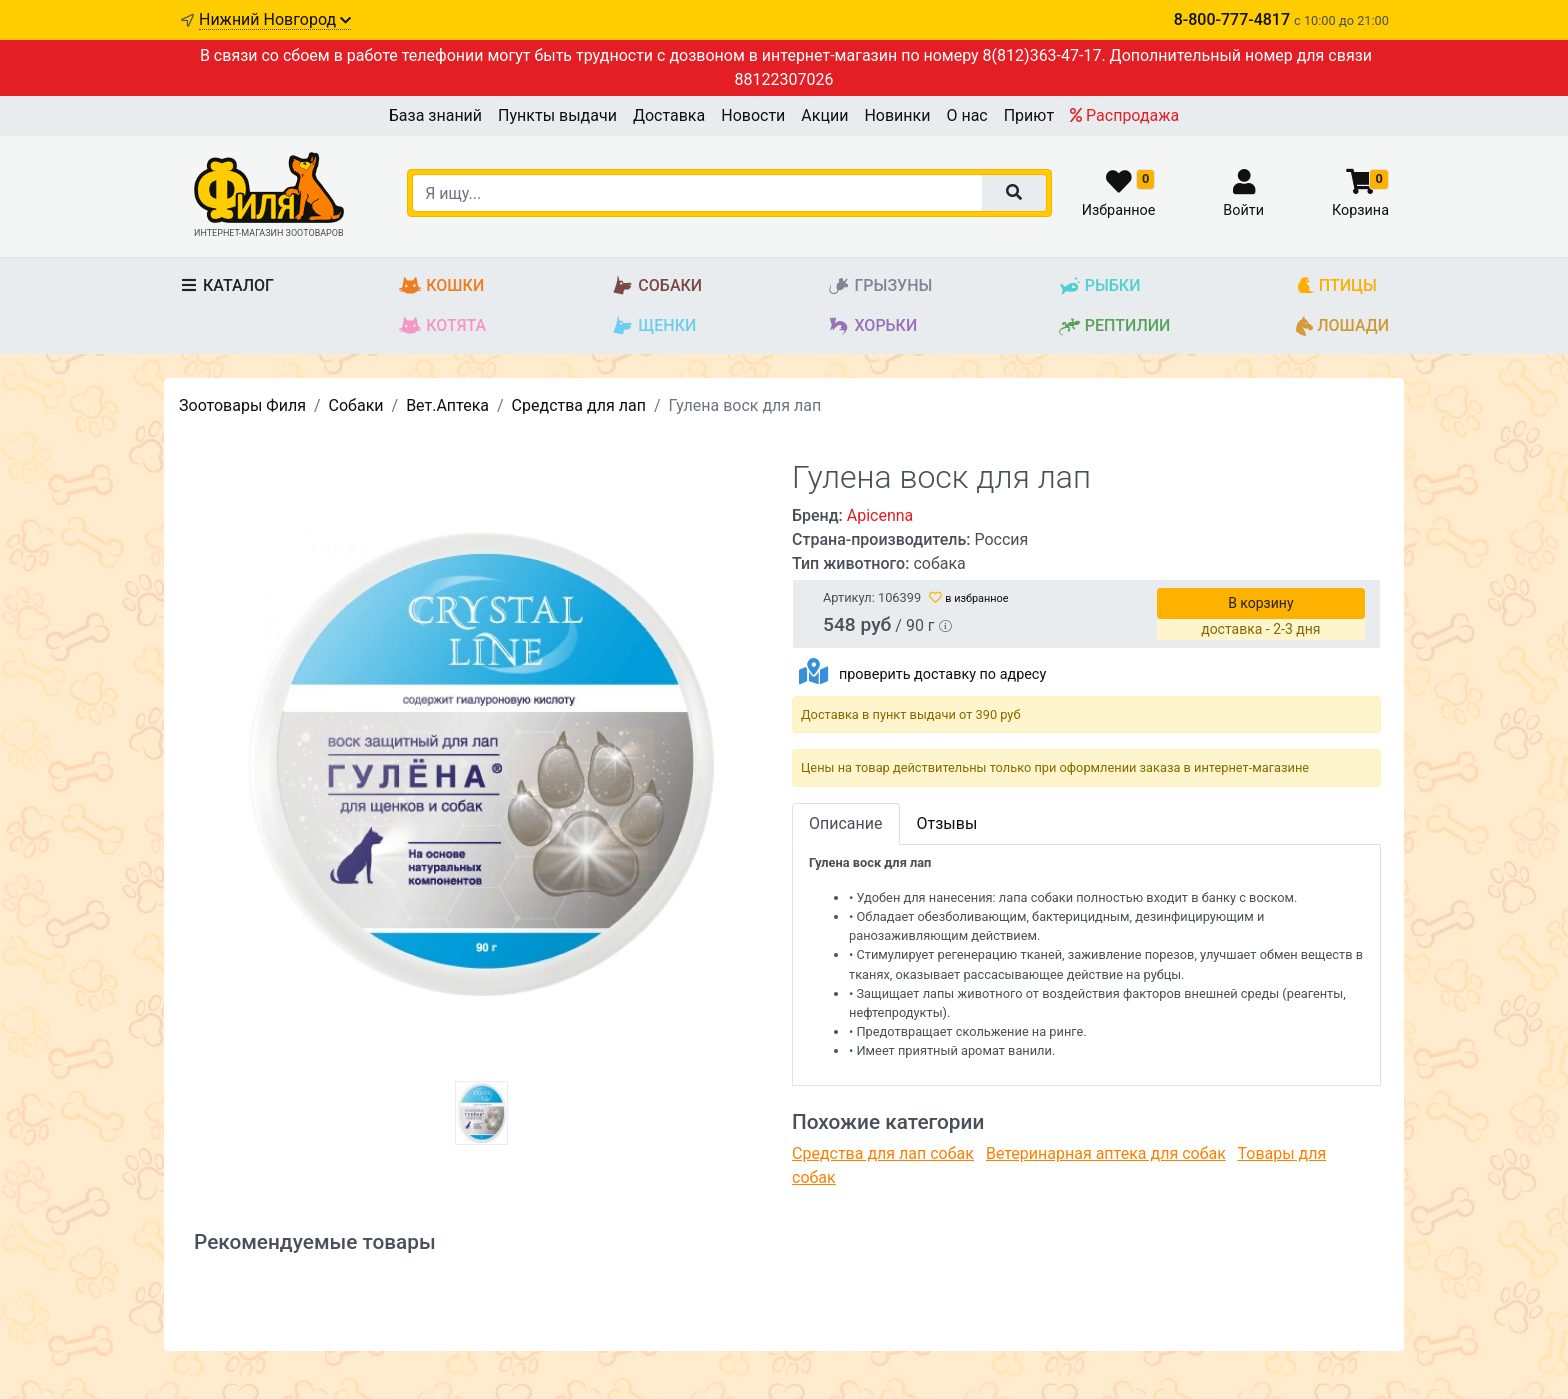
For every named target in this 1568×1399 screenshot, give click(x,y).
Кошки (441, 286)
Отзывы (947, 823)
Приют (1029, 115)
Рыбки (1099, 286)
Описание (846, 823)
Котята (442, 326)
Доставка (669, 115)
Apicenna (880, 515)
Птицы (1336, 286)
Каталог (226, 285)
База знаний (435, 115)
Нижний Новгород (275, 19)
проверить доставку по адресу (942, 674)
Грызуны (879, 286)
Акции (824, 115)
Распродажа (1124, 115)
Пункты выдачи (557, 115)
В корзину (1260, 603)
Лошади (1342, 326)
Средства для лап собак (883, 1153)
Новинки (897, 115)
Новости (753, 115)
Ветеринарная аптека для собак (1106, 1153)
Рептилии (1114, 326)
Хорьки (872, 326)
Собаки (656, 286)
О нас (966, 115)
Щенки (653, 326)
